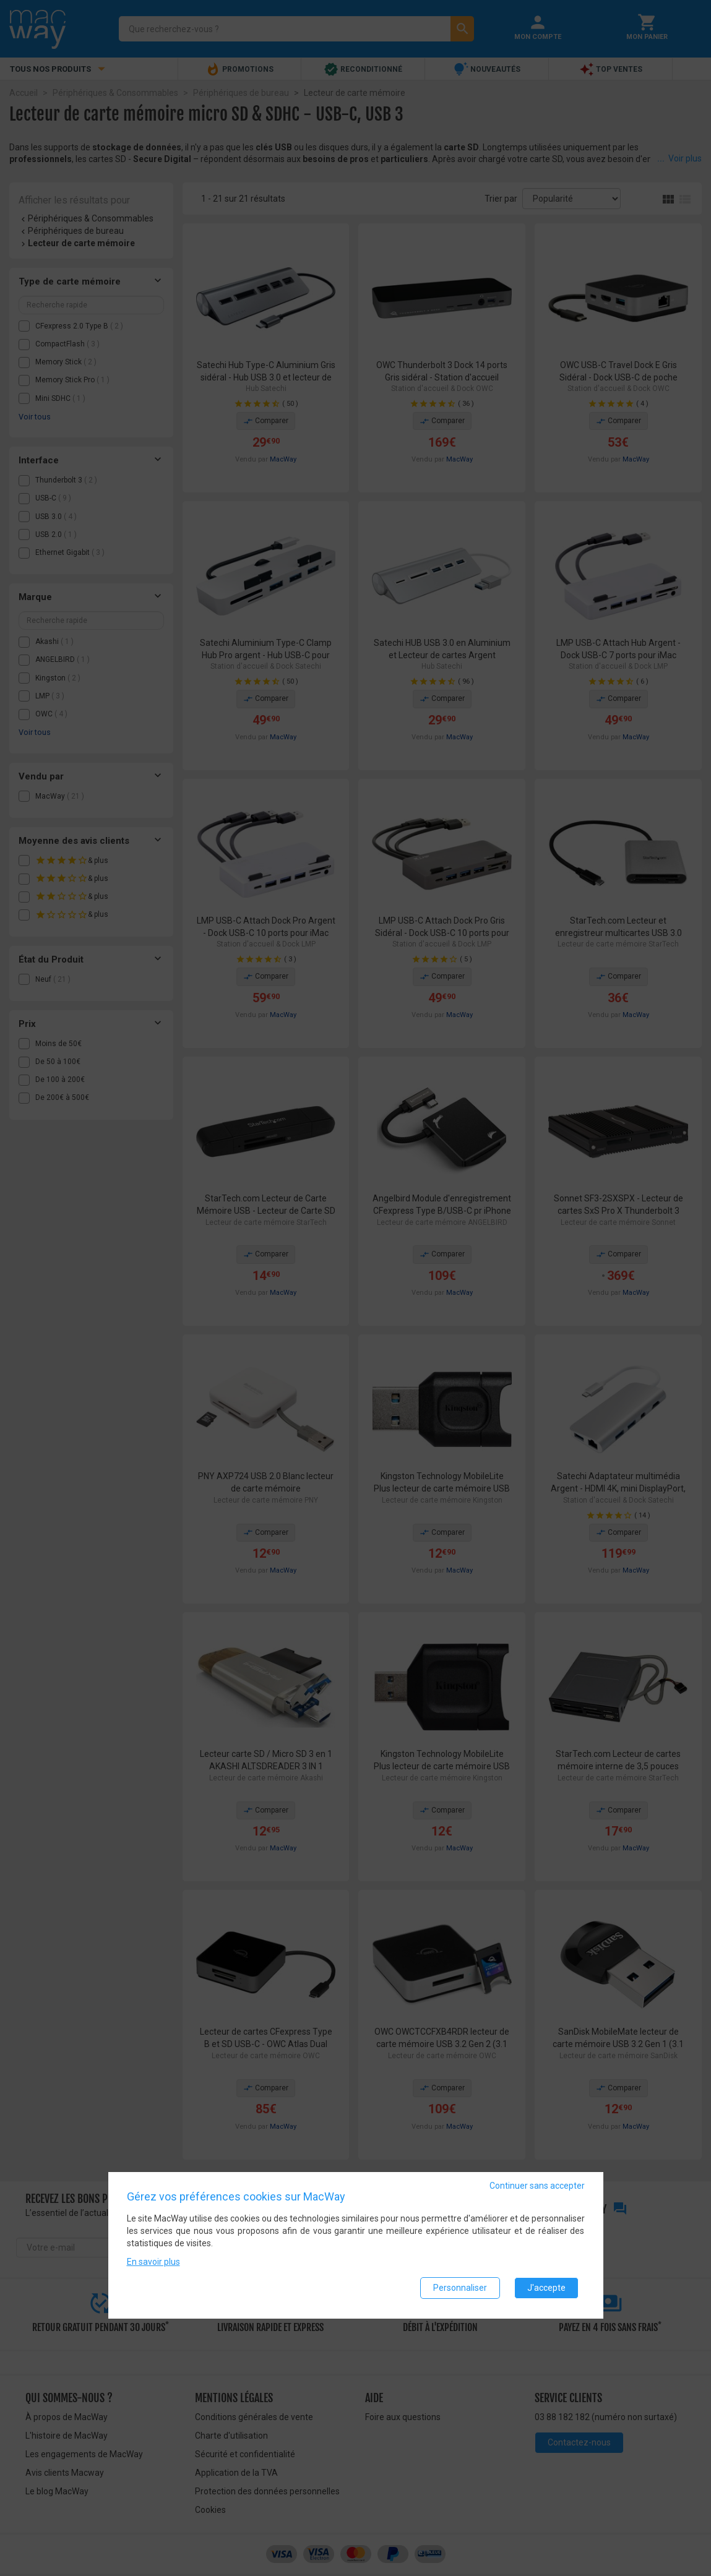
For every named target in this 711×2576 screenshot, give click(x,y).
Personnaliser (460, 2289)
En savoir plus (153, 2263)
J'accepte (546, 2289)
